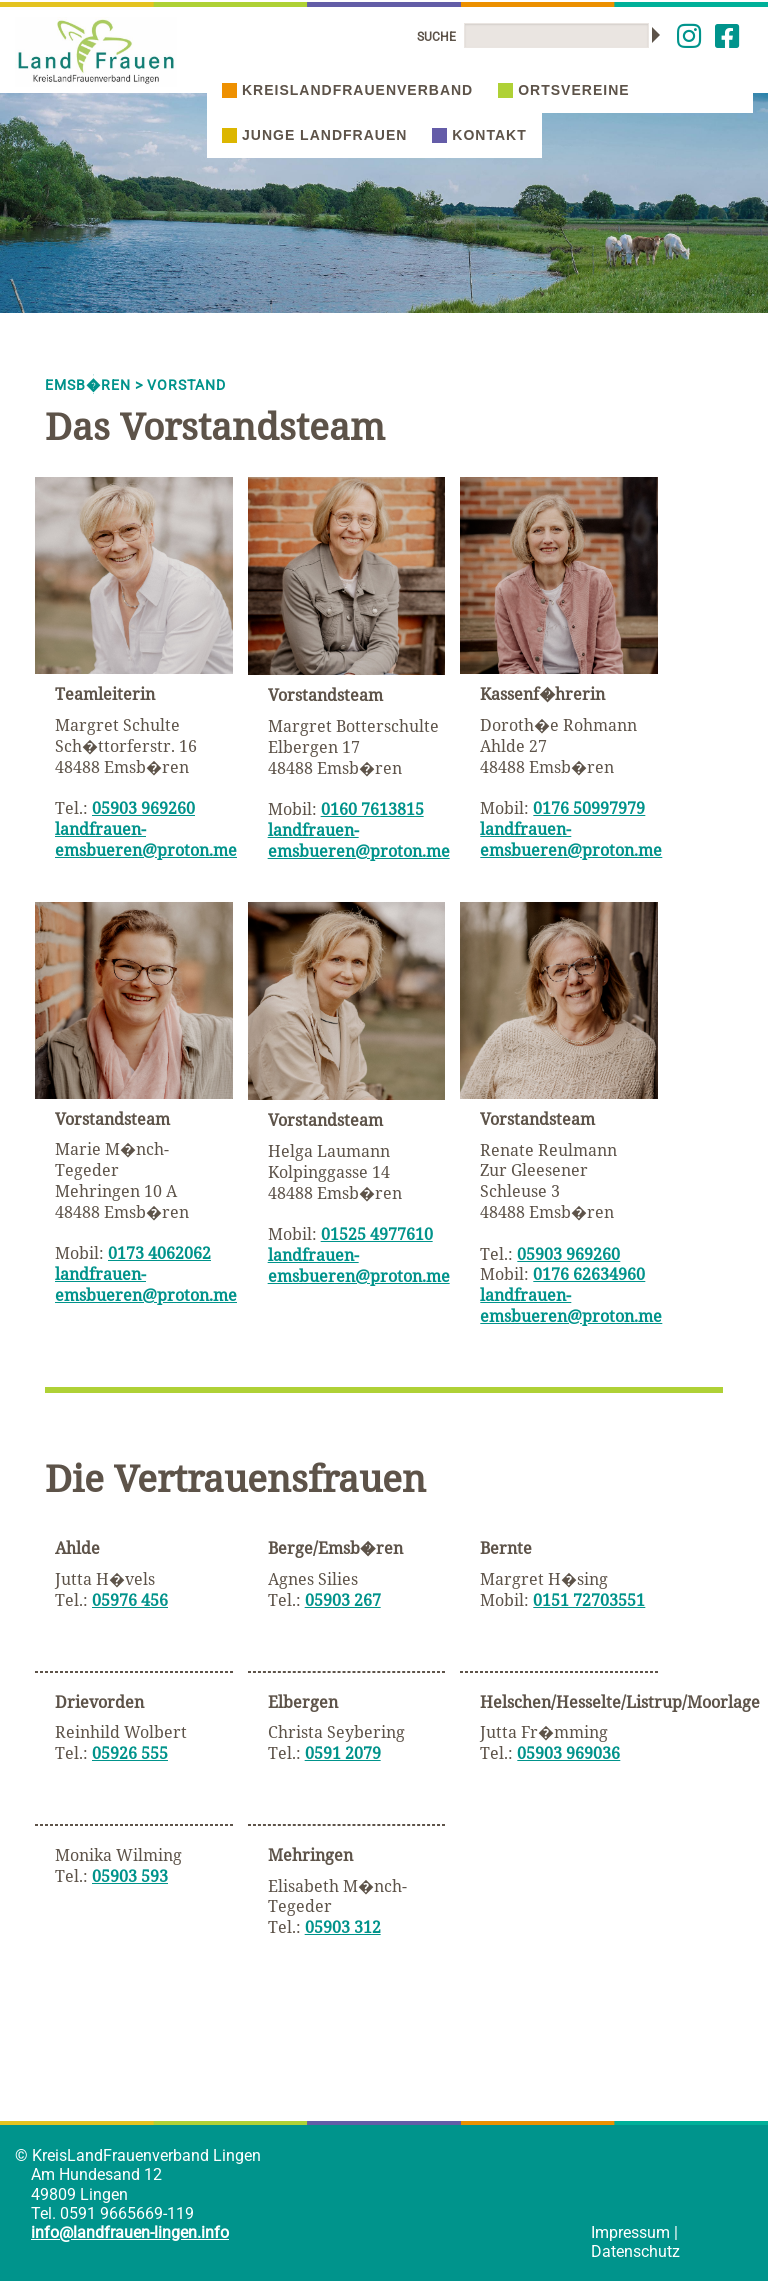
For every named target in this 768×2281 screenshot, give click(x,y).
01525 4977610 (377, 1234)
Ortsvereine (563, 90)
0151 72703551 (589, 1600)
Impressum (630, 2232)
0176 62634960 (589, 1274)
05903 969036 (568, 1753)
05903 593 (130, 1876)
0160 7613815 (372, 809)
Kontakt (479, 135)
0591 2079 (343, 1753)
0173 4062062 (159, 1253)
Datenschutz (635, 2251)
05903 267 (343, 1600)
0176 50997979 (589, 808)
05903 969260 (143, 808)
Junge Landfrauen (314, 135)
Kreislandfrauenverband (347, 90)
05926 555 (130, 1753)
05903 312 (343, 1927)
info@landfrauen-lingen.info (130, 2232)
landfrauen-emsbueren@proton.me (146, 839)
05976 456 (130, 1600)
